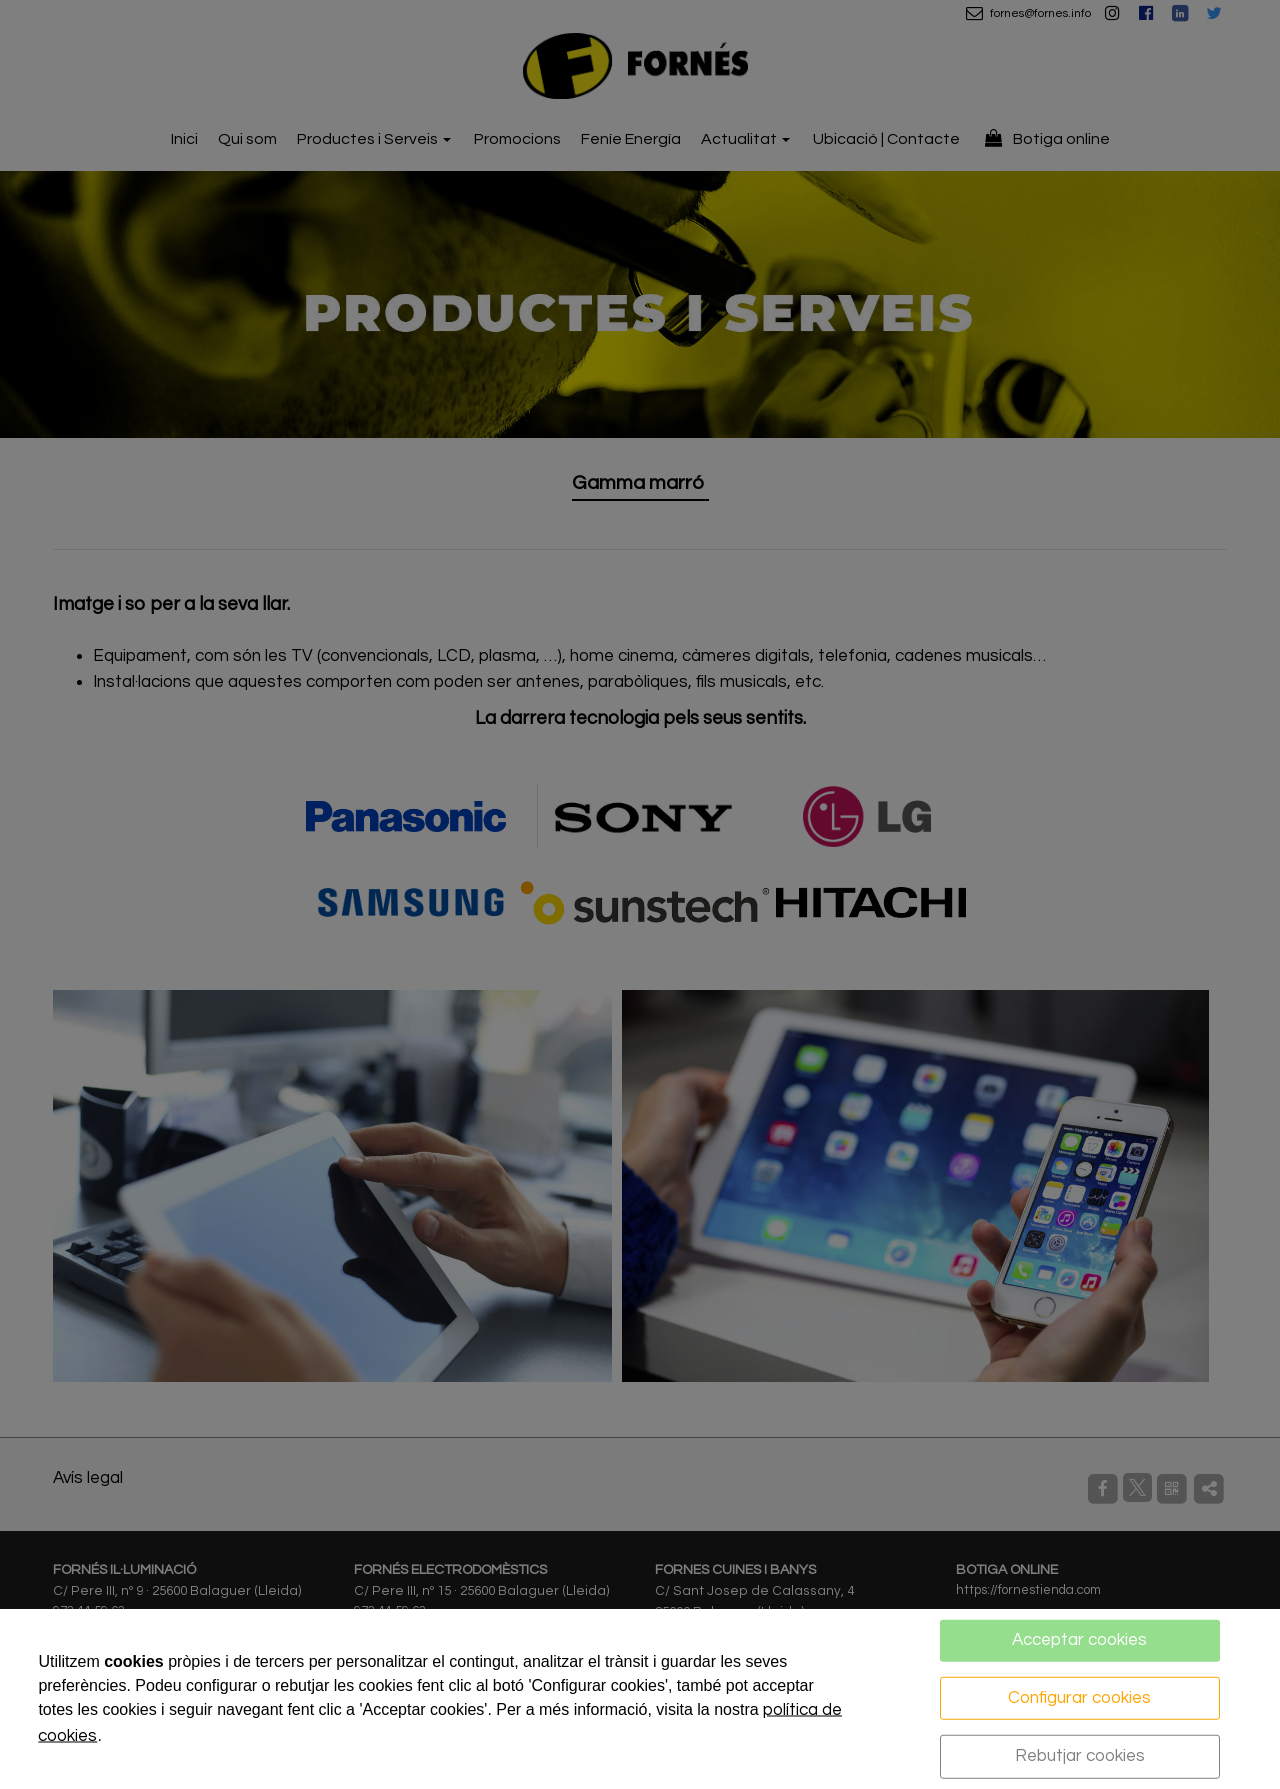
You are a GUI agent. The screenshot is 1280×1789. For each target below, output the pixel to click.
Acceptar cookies (1079, 1640)
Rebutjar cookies (1080, 1756)
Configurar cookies (1079, 1697)
